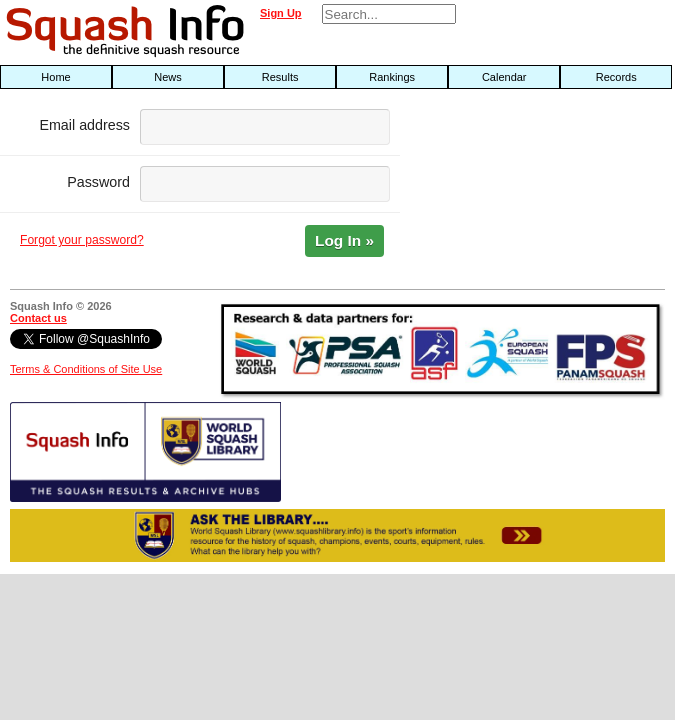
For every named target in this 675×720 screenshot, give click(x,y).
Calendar (504, 77)
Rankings (392, 77)
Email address (84, 125)
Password (98, 182)
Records (616, 77)
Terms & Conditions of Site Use (86, 369)
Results (280, 77)
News (168, 77)
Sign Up (281, 13)
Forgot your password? (82, 240)
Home (55, 77)
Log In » (344, 240)
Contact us (38, 318)
